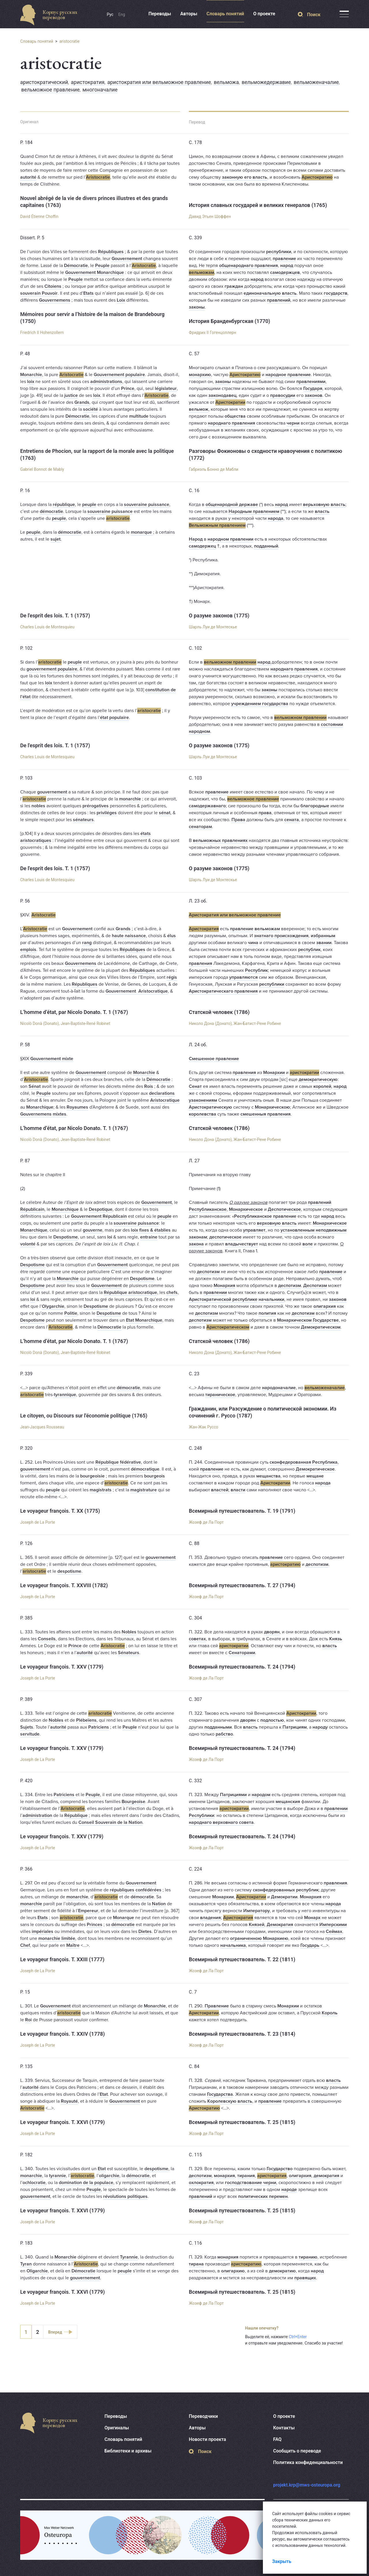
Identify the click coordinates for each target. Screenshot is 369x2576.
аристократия (88, 82)
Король (330, 2013)
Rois (148, 1086)
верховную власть (277, 1223)
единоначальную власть (270, 293)
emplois (28, 949)
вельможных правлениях (220, 840)
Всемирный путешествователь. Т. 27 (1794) (242, 1585)
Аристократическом (227, 1327)
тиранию (308, 2257)
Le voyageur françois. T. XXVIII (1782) (64, 1585)
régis (172, 977)
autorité (28, 177)
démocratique (145, 1469)
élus (171, 936)
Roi (28, 2020)
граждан (234, 286)
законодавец (222, 395)
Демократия (280, 1924)
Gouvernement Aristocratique (137, 991)
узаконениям (203, 1100)
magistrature (143, 1490)
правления (200, 963)
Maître (73, 1945)
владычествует (241, 1244)
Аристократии (230, 402)
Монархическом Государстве (308, 1320)
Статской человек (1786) (219, 1012)
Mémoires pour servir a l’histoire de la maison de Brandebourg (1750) (92, 317)
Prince (127, 388)
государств (335, 293)
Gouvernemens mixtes (43, 1114)
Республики (201, 1815)
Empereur (88, 1911)
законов (313, 395)
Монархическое (246, 1209)
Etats (88, 293)
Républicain (32, 1209)
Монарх (312, 1918)
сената (291, 820)
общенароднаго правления (248, 265)
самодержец (202, 546)
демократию (282, 2271)
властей (219, 1490)
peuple (89, 504)
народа (275, 518)
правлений (278, 300)
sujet (55, 539)
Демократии (284, 1897)
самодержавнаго (207, 806)
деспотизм (208, 1272)
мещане (315, 1476)
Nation (159, 1904)
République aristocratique (130, 1292)
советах (197, 1639)
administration (37, 1815)
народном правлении (230, 539)
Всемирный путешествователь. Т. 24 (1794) (242, 1667)
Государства (220, 2094)
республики (278, 252)
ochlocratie (34, 2182)
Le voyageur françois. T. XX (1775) (60, 1511)
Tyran (26, 2264)
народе (289, 2189)
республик (309, 949)
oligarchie (109, 2176)
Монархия (224, 1285)
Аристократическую (210, 1107)
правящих (305, 2278)
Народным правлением (254, 511)
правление (284, 258)
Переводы (159, 13)
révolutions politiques (125, 2196)
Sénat (35, 1086)
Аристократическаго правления (223, 991)
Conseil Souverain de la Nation (110, 1822)
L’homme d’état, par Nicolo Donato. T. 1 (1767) (74, 1012)
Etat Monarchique (144, 1320)
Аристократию (317, 177)
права (265, 813)
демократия (326, 2176)
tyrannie (57, 2176)
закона (196, 1244)
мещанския (288, 1801)
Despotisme (65, 1237)
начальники (271, 1299)
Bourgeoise (133, 1801)
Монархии (274, 1072)
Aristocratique (165, 1100)
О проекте (264, 13)
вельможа (226, 82)
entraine (148, 1237)
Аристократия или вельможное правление (235, 915)
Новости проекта (207, 2439)
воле (307, 1244)
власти (238, 1490)
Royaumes (77, 1107)
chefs (172, 1292)
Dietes (145, 1931)
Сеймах (334, 1931)
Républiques (111, 252)
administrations (106, 381)
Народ (196, 539)
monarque (142, 532)
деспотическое (225, 1237)
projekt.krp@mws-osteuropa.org (306, 2485)
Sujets (26, 1727)
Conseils (47, 1639)
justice (71, 395)
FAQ (277, 2439)
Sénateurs (128, 1653)
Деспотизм (315, 1285)
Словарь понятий (225, 13)
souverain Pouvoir (39, 293)
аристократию (285, 1564)
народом (261, 1795)
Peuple (102, 265)
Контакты (284, 2428)
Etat (104, 2094)
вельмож (198, 409)
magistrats (101, 1490)
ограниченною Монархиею (259, 1938)
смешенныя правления (265, 1114)
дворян (272, 1632)
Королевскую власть (229, 2101)
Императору (256, 1911)
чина (253, 943)
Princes (94, 1924)
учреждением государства (259, 704)
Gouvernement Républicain (99, 1216)
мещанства (268, 1476)
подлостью (272, 1720)
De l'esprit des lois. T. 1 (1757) (55, 615)
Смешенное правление (214, 1059)
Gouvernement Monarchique (94, 272)
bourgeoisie (92, 1476)
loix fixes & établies (151, 1230)
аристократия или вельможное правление (159, 82)
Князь (335, 1639)
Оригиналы (117, 2428)
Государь (309, 1945)
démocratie (51, 511)
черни (293, 423)
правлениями (310, 381)
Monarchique (39, 1107)
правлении (215, 1292)
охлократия (201, 2182)
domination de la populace (86, 2182)
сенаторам (200, 827)
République (76, 1815)
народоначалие (279, 1388)
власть (322, 511)
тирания (246, 2176)
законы (197, 307)
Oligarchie (37, 2271)
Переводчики (203, 2416)
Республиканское (208, 1209)
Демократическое (315, 1469)
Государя (312, 388)
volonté (27, 1244)
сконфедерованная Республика (304, 1462)
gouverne (92, 1230)
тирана (196, 2264)
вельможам (201, 272)
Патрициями (233, 1795)
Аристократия (204, 929)
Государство (280, 2169)
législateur (166, 388)
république (64, 504)
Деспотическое (284, 1209)
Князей (256, 1924)
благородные (314, 806)
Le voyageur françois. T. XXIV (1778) (62, 2034)
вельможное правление (50, 90)
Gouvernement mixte (51, 1059)
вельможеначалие (316, 82)
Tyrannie (129, 2257)
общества (235, 416)
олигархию (233, 2271)
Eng (121, 14)
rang (87, 943)
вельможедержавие (266, 82)
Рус (110, 14)
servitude (29, 1734)
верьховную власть (324, 504)
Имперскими (333, 1924)
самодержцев (285, 272)
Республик (256, 970)
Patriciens (98, 1727)
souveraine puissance (146, 504)
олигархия (324, 1306)
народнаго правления (231, 423)
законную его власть (244, 177)
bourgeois (154, 1476)
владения (210, 1918)
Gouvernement (127, 258)
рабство (224, 1734)
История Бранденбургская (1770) (229, 321)
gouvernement (52, 792)
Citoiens (52, 286)
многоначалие (100, 90)
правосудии (282, 395)
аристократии (304, 1072)
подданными (218, 1727)
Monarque (123, 1918)
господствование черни (250, 2182)
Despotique (100, 1209)
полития (267, 1313)
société (90, 409)
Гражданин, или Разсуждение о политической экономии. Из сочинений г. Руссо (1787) (262, 1412)
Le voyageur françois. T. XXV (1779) (61, 1667)
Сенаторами (242, 1653)
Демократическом (320, 1327)
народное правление (288, 375)
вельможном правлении (230, 662)
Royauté (69, 2101)
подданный (266, 546)
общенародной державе (232, 504)
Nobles (129, 1632)
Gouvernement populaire (119, 375)
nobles (38, 806)
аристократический (44, 82)
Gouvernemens (54, 300)
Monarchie (31, 375)
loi (109, 1237)
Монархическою (272, 1107)
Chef (25, 1945)
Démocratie (76, 265)
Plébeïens (86, 1720)
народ (286, 265)
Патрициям (295, 1727)
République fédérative (118, 1462)
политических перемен (263, 2196)
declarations (162, 1093)
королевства (202, 1114)
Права (238, 820)
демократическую (318, 1079)
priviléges (107, 813)
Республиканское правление (265, 1216)
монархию (200, 375)
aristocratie (69, 41)
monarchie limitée (56, 1938)
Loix (121, 300)
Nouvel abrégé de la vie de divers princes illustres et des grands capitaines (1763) (94, 201)
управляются (243, 977)
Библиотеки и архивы (128, 2451)
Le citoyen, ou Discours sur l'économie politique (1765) (83, 1416)
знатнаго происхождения (281, 936)
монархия (224, 2176)
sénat (164, 813)
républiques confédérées (135, 1890)
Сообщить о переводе (297, 2451)
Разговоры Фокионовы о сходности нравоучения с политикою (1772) (265, 454)
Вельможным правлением (217, 525)
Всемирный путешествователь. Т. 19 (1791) (242, 1511)
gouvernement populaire (52, 669)
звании (324, 943)
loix (30, 381)
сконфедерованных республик (286, 1890)
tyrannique (65, 1395)
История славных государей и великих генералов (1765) (258, 205)
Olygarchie (53, 1306)
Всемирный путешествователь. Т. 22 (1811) (242, 1959)
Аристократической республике (223, 1299)
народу (320, 1727)
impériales (42, 1931)
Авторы (188, 13)
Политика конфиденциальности (308, 2462)
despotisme (69, 1571)
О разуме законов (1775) (219, 615)
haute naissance (129, 936)
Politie (70, 1313)
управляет (254, 1230)
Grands (81, 402)
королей (322, 1086)
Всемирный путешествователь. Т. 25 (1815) (242, 2122)
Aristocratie (98, 177)
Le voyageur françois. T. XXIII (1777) (62, 1959)
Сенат (195, 1086)
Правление (217, 2006)
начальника (233, 1945)
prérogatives (95, 806)
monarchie (130, 799)
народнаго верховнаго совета (221, 1822)
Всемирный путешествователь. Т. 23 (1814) (242, 2034)
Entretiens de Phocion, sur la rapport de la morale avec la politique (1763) (97, 454)
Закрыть (281, 2561)
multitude (138, 416)
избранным (323, 936)
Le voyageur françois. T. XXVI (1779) (62, 2122)
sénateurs (83, 820)
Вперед (55, 2332)
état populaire (114, 717)
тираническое (220, 1395)
